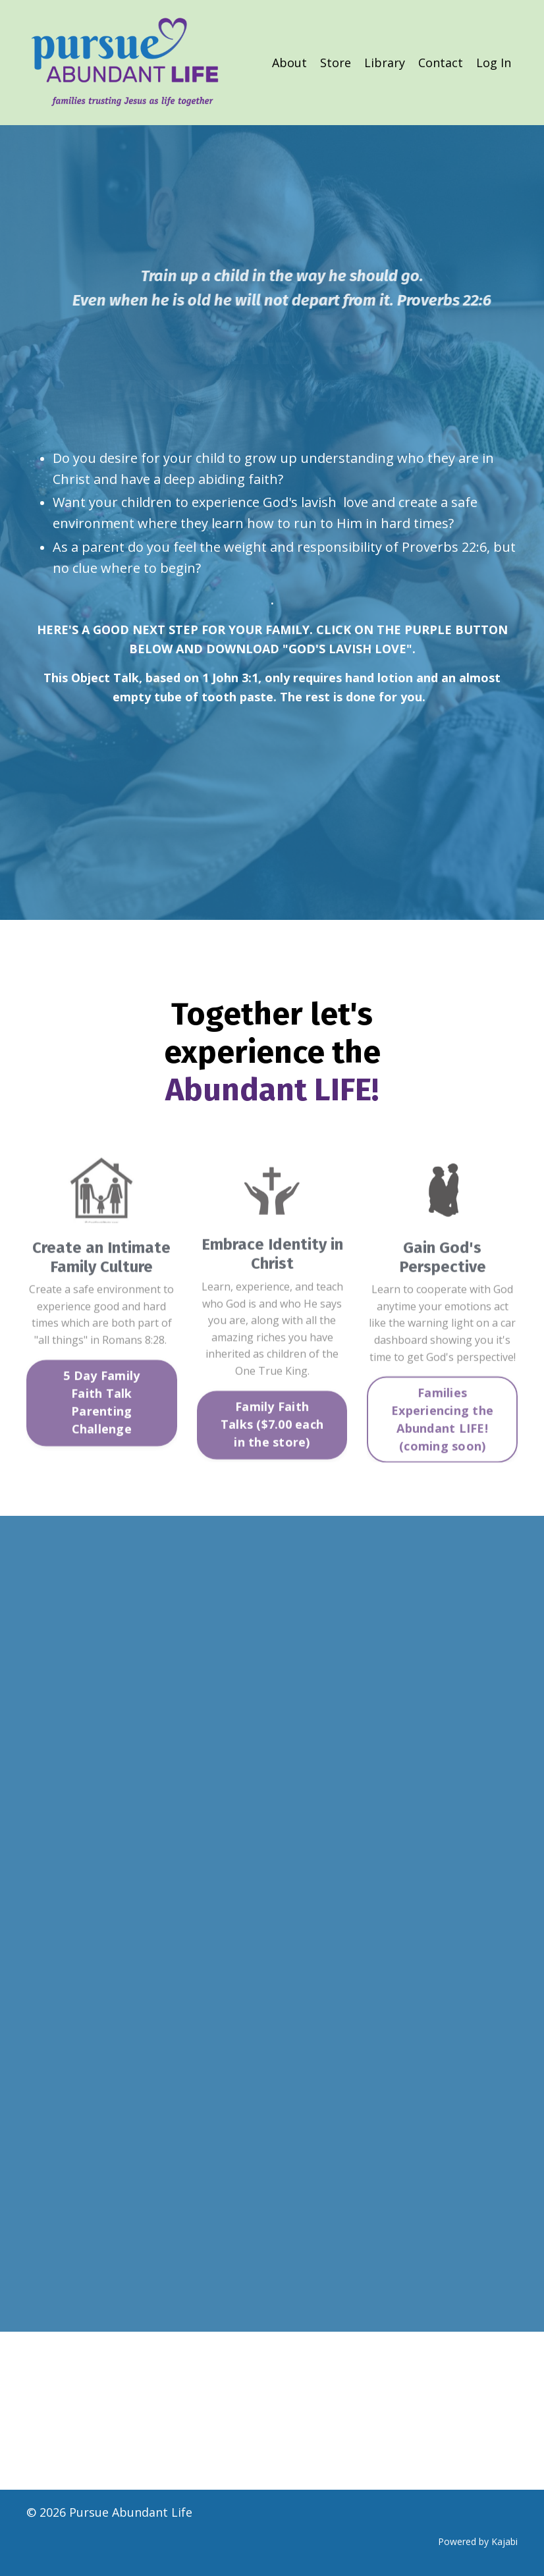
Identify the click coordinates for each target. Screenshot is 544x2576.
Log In (493, 62)
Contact (440, 62)
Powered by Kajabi (478, 2541)
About (289, 62)
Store (335, 62)
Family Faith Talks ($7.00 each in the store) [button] (272, 1460)
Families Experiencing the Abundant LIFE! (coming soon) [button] (442, 1454)
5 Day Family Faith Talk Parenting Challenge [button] (101, 1437)
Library (384, 62)
